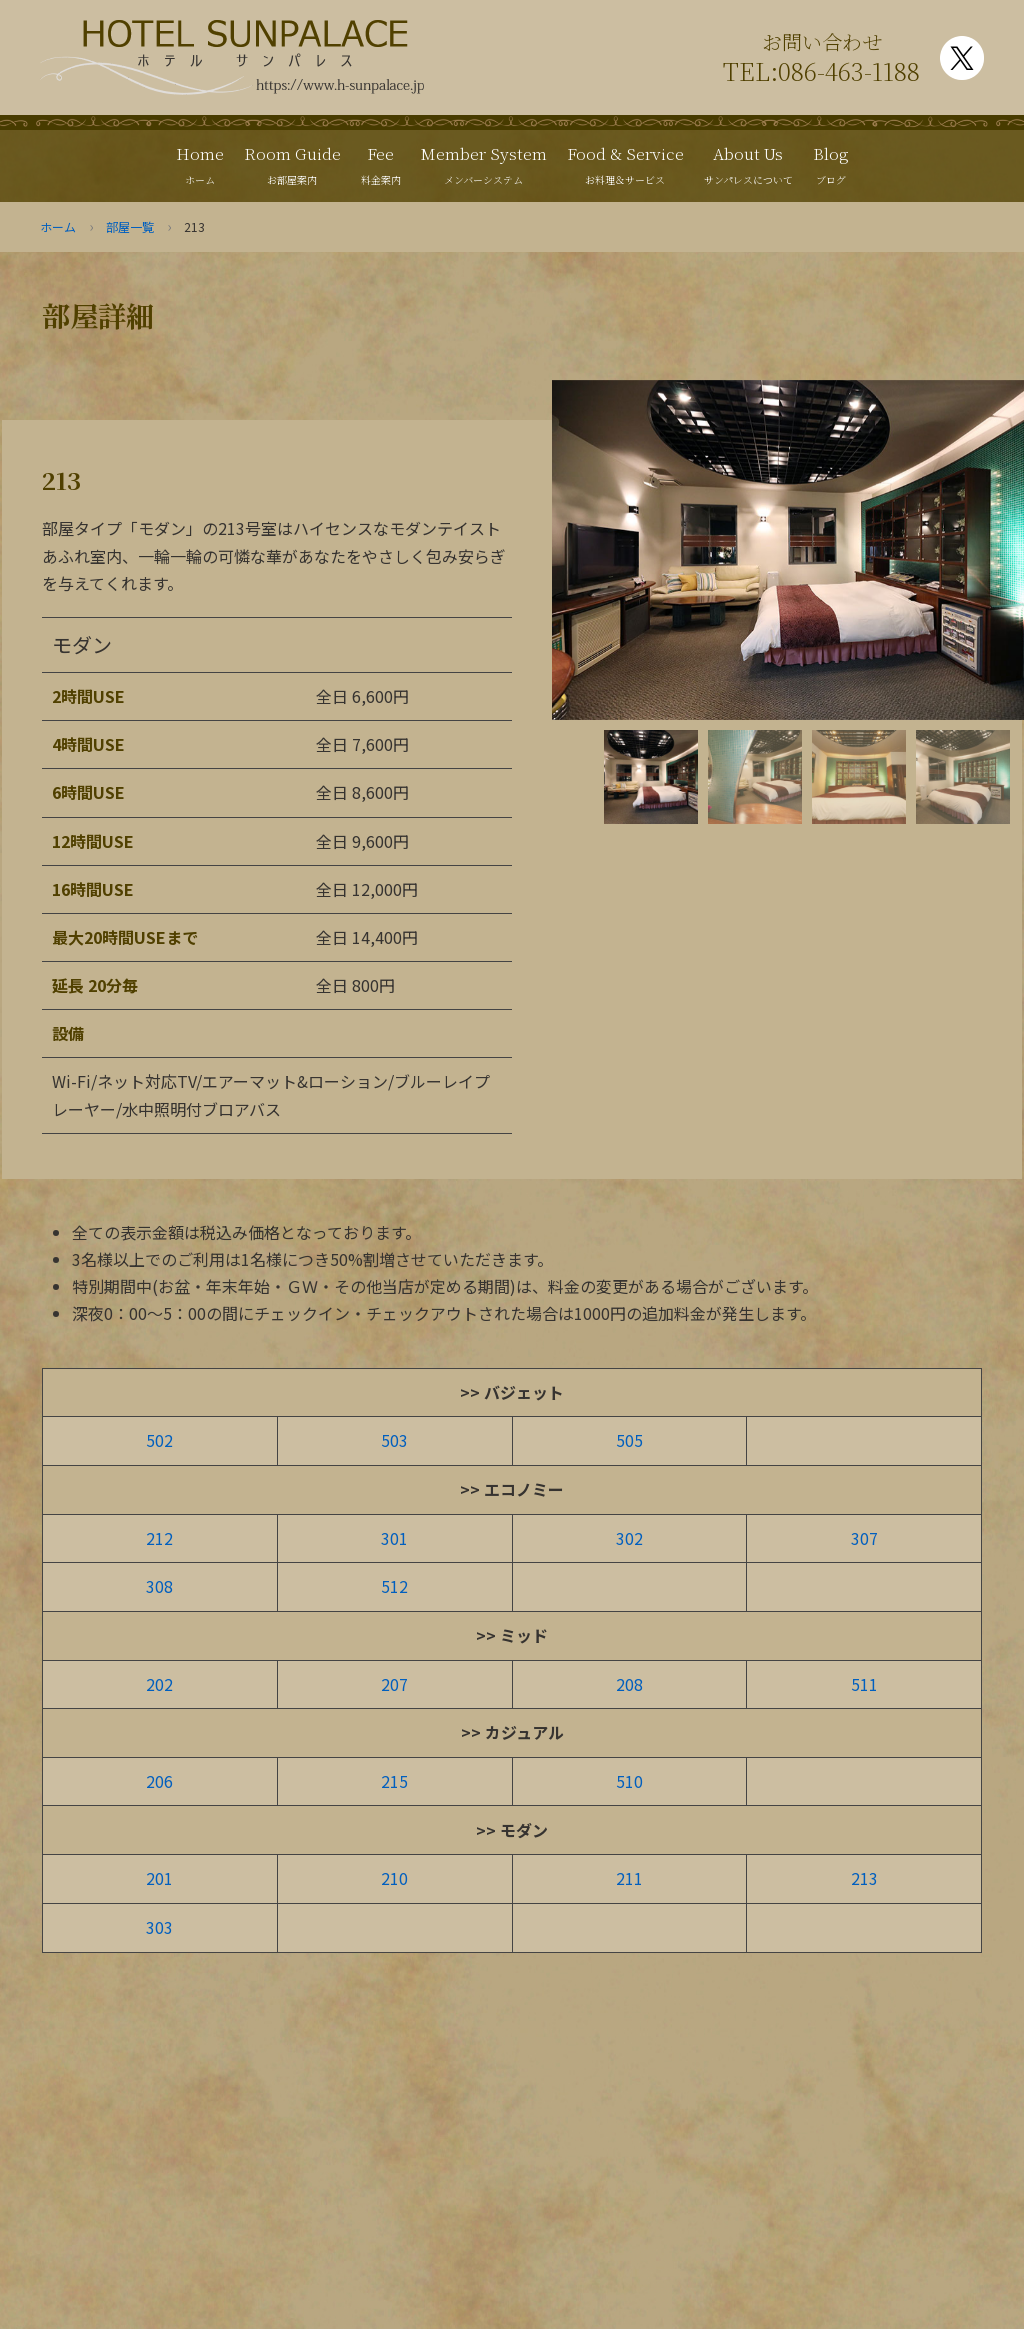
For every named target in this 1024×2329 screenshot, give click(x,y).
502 (159, 1440)
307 (864, 1538)
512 (394, 1586)
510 (629, 1781)
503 (394, 1440)
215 (394, 1781)
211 (629, 1878)
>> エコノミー (512, 1489)
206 (159, 1781)
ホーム (58, 226)
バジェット (524, 1392)
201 (159, 1878)
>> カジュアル (512, 1732)
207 (394, 1684)
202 (159, 1684)
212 (159, 1538)
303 (159, 1927)
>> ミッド (512, 1635)
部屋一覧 (130, 226)
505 (629, 1440)
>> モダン (512, 1830)
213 (864, 1878)
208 (629, 1684)
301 (394, 1538)
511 (864, 1684)
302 (629, 1538)
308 (159, 1586)
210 (394, 1878)
